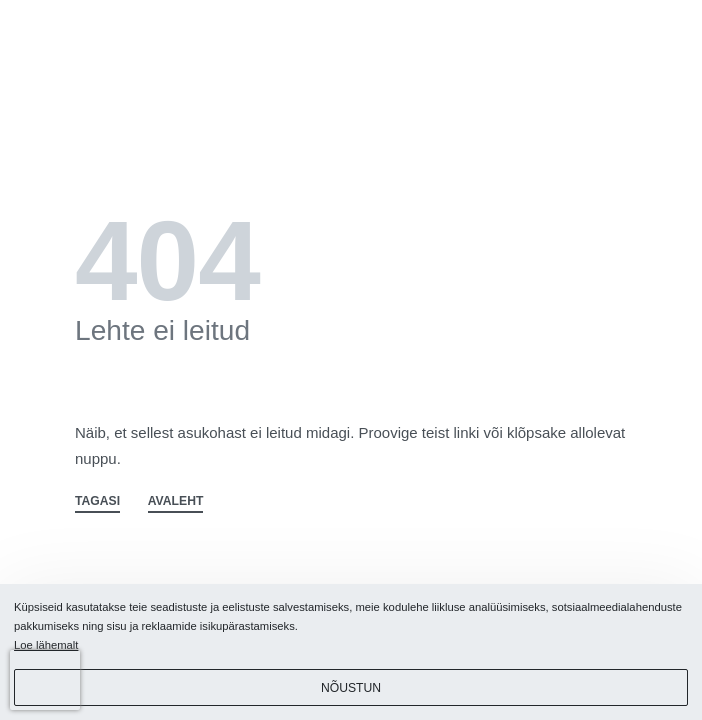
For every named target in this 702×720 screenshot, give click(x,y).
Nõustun (351, 688)
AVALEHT (176, 501)
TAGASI (97, 501)
